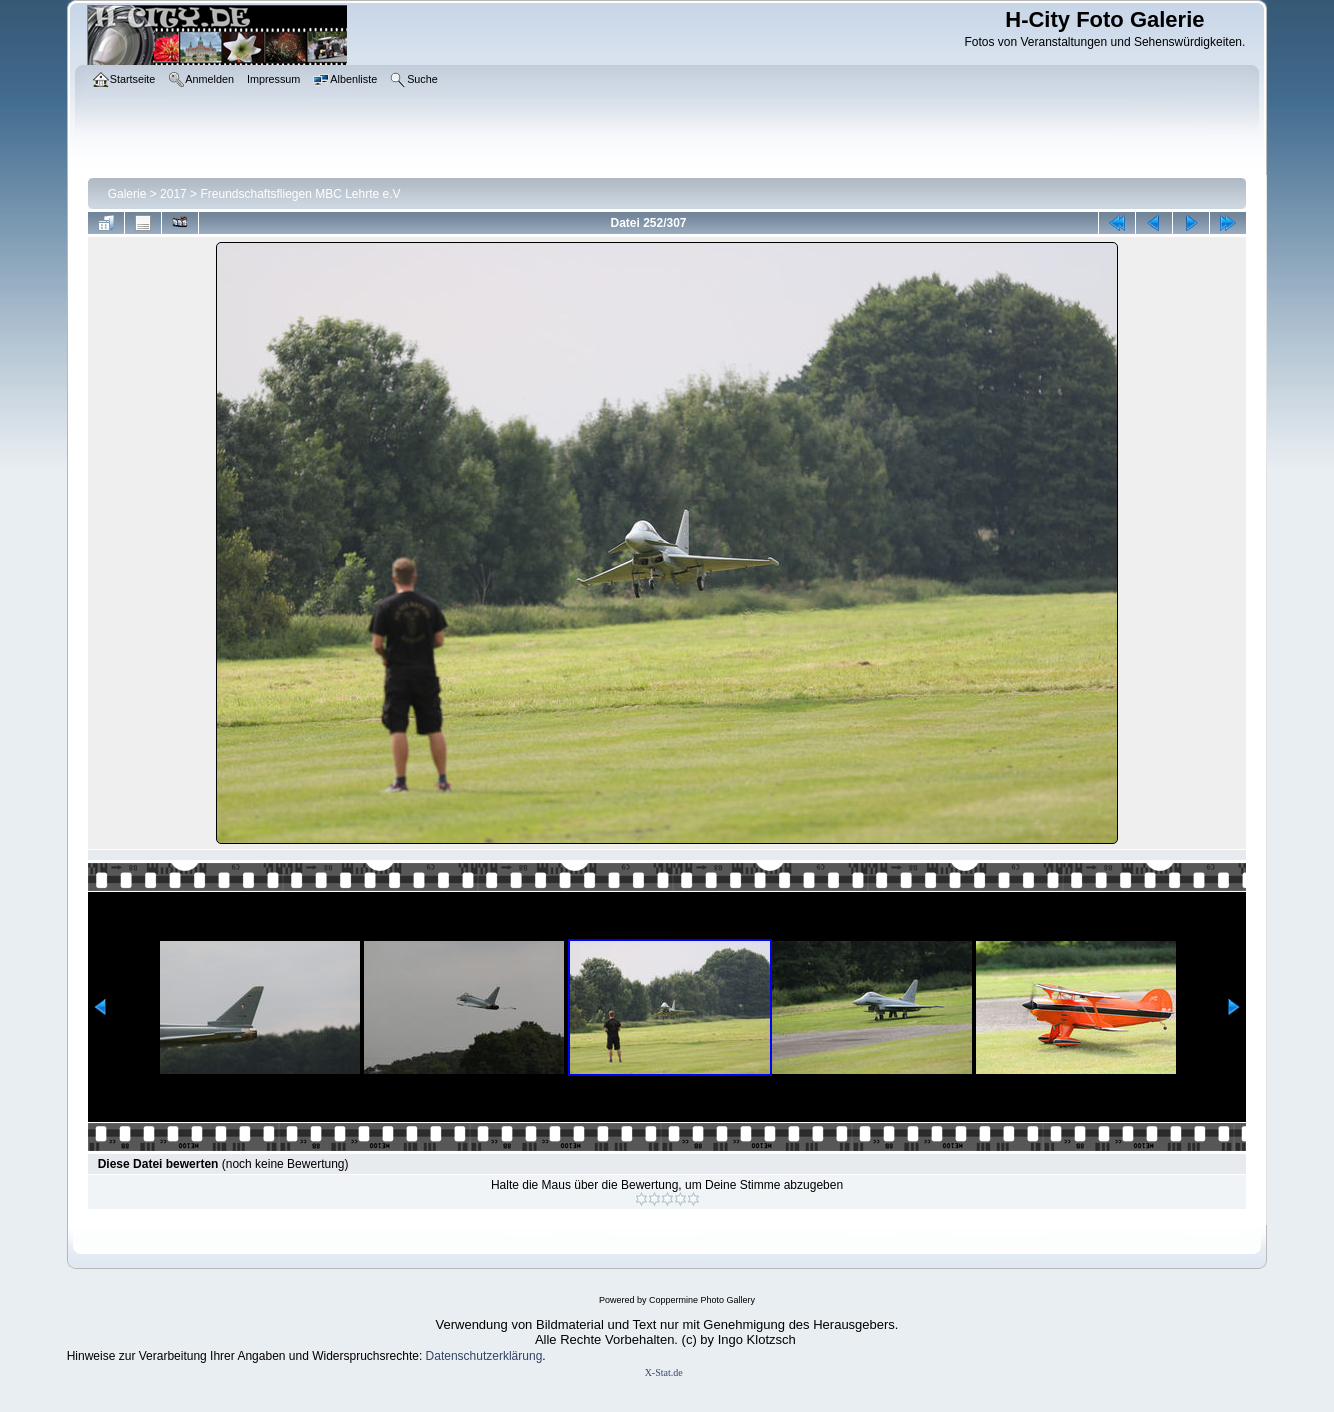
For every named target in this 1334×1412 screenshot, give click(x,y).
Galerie (127, 194)
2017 (173, 194)
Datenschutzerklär (474, 1356)
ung (532, 1356)
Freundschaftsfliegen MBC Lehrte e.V (300, 194)
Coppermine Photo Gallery (702, 1300)
